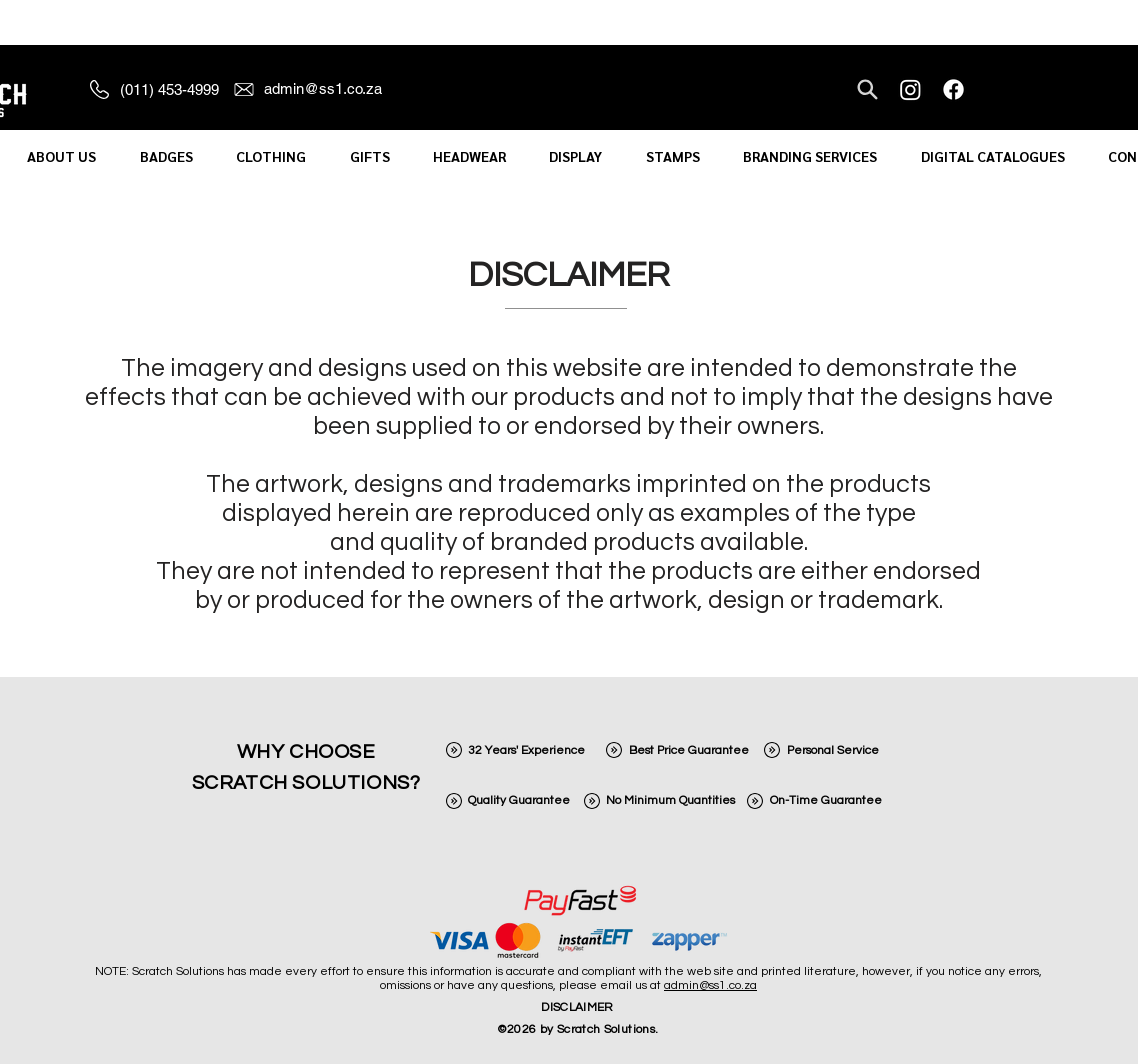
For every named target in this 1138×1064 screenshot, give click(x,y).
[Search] (867, 89)
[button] (61, 156)
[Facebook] (953, 89)
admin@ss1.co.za (710, 985)
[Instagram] (910, 89)
